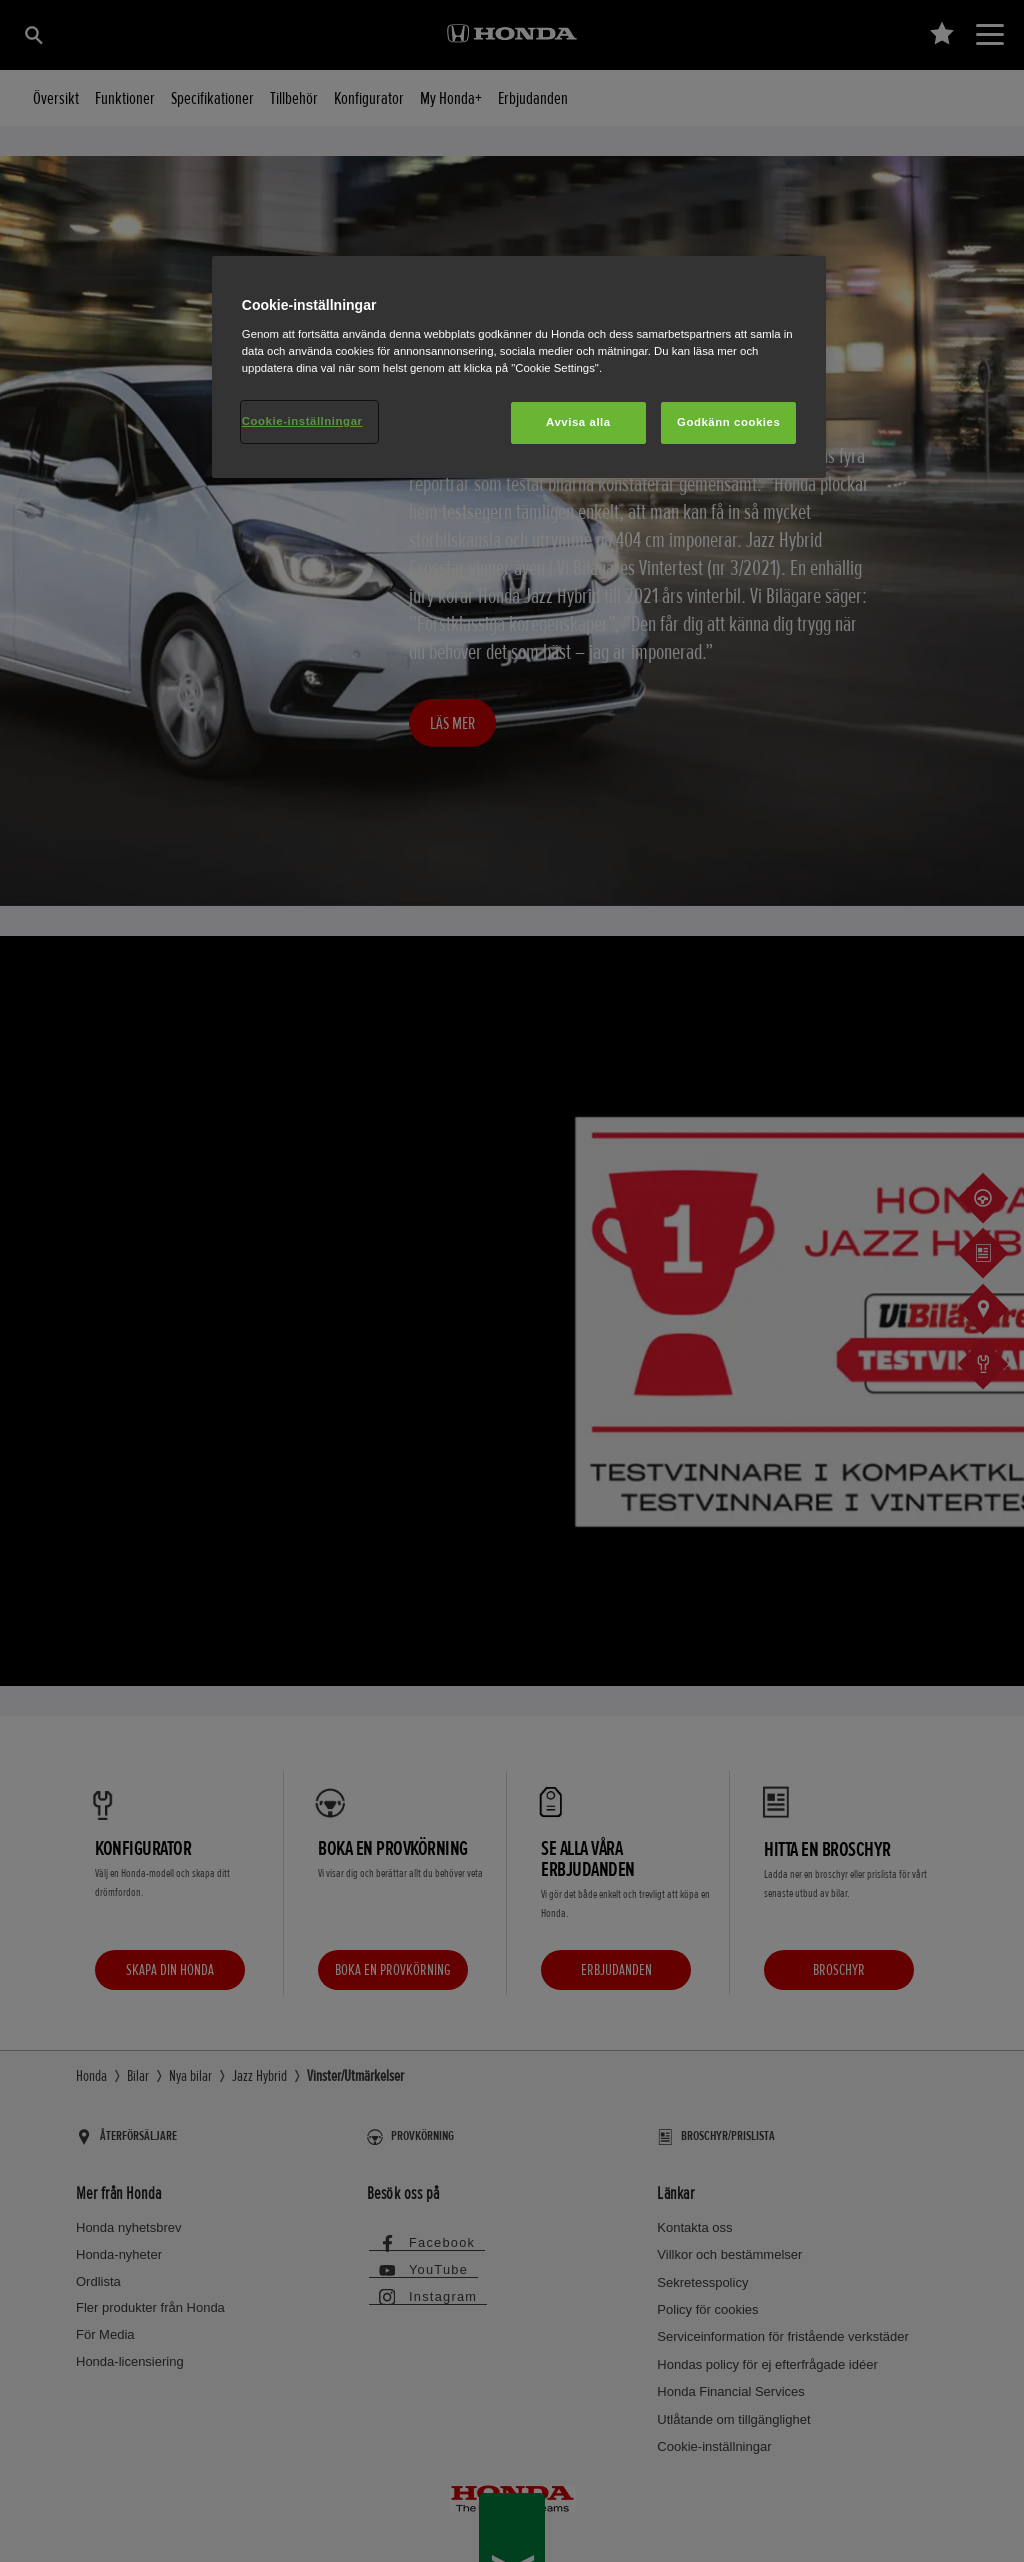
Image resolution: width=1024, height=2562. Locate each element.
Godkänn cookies (728, 422)
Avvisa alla (578, 422)
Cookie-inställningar (302, 421)
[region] (519, 367)
